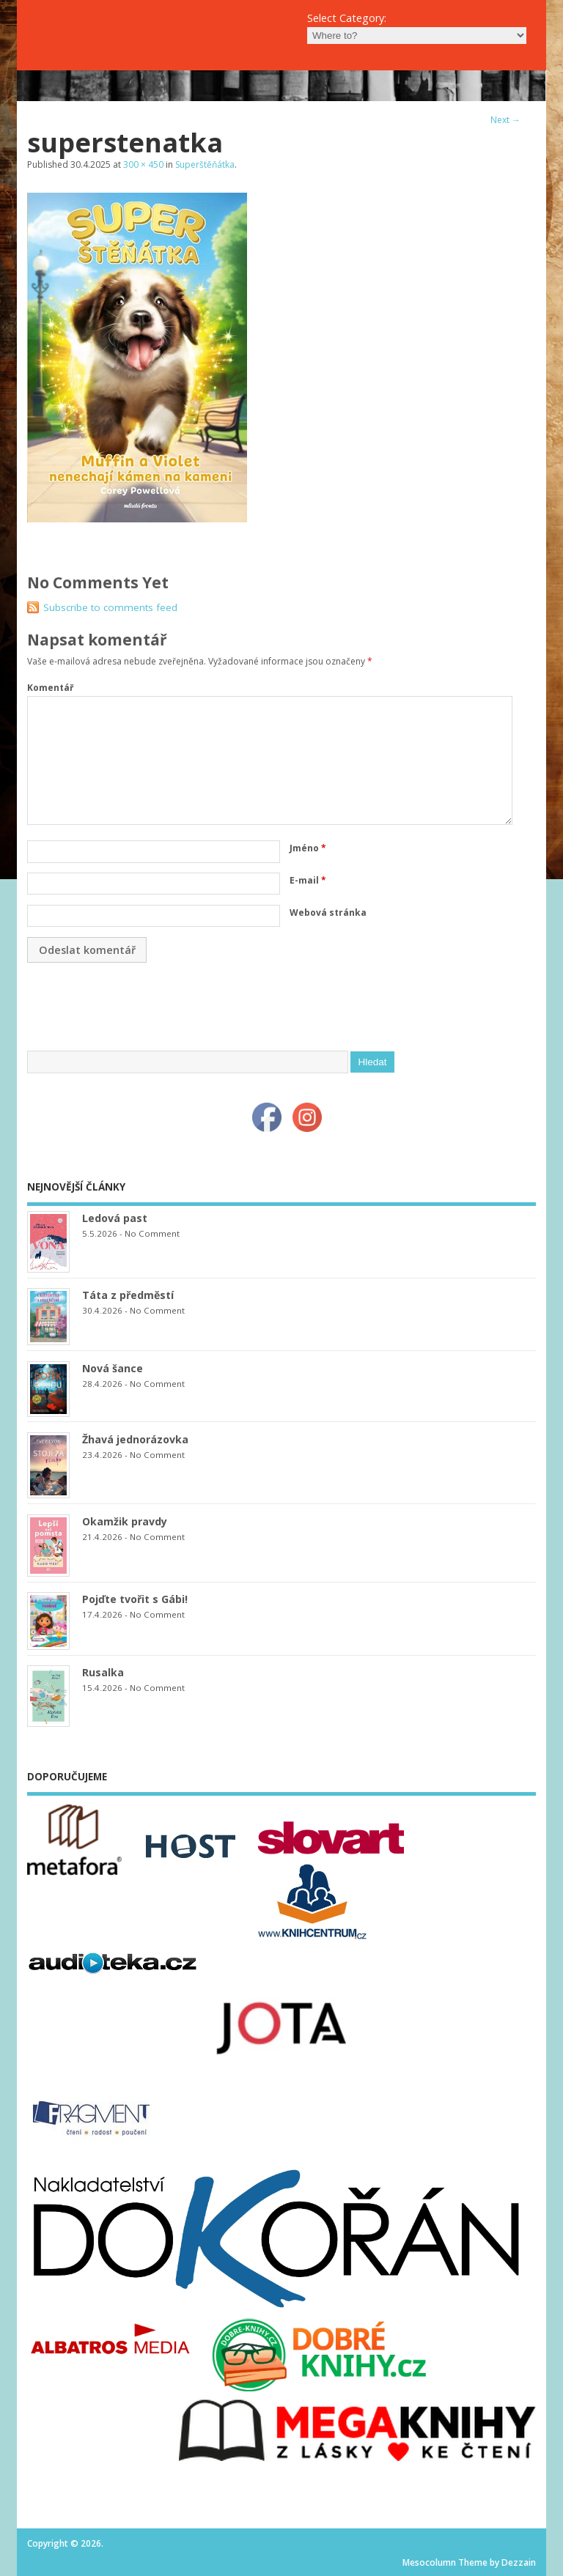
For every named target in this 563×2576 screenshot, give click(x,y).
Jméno (308, 848)
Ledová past (114, 1218)
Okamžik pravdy (124, 1521)
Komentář (50, 687)
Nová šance (112, 1368)
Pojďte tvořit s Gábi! (135, 1599)
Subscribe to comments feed (110, 607)
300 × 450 (143, 164)
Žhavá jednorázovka (135, 1439)
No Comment (152, 1233)
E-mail (308, 880)
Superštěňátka (205, 164)
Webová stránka (328, 912)
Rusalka (103, 1672)
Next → (505, 120)
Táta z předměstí (128, 1295)
